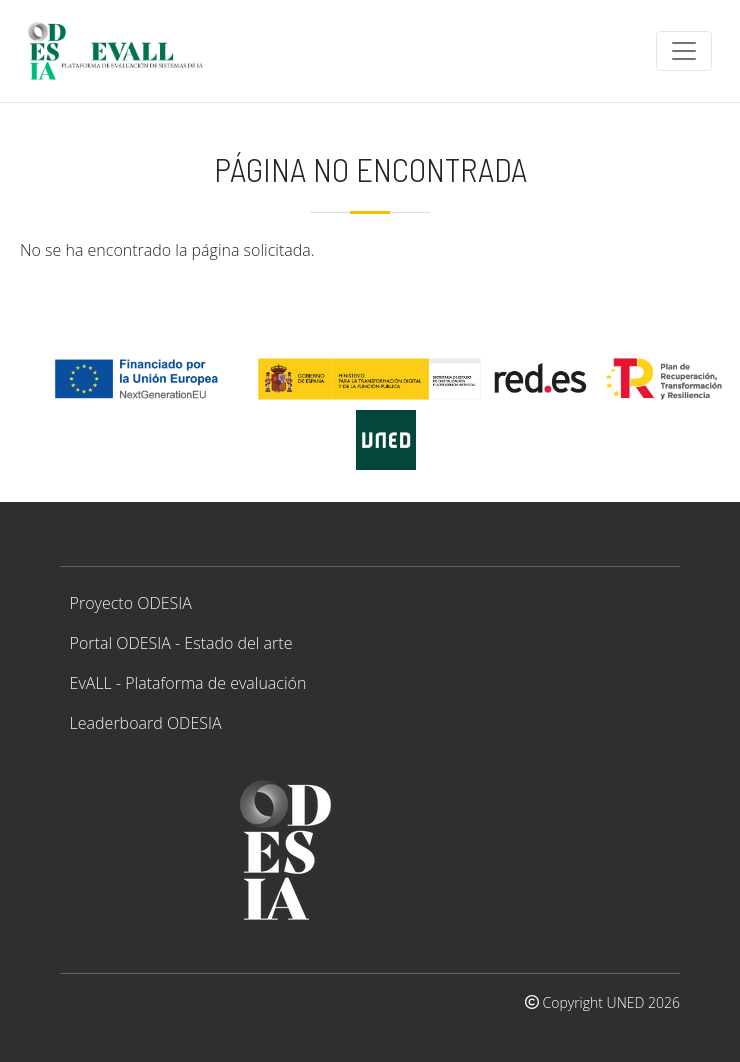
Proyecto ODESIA (131, 603)
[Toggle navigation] (684, 51)
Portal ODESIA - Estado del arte (181, 643)
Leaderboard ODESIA (146, 723)
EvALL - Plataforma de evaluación (188, 683)
